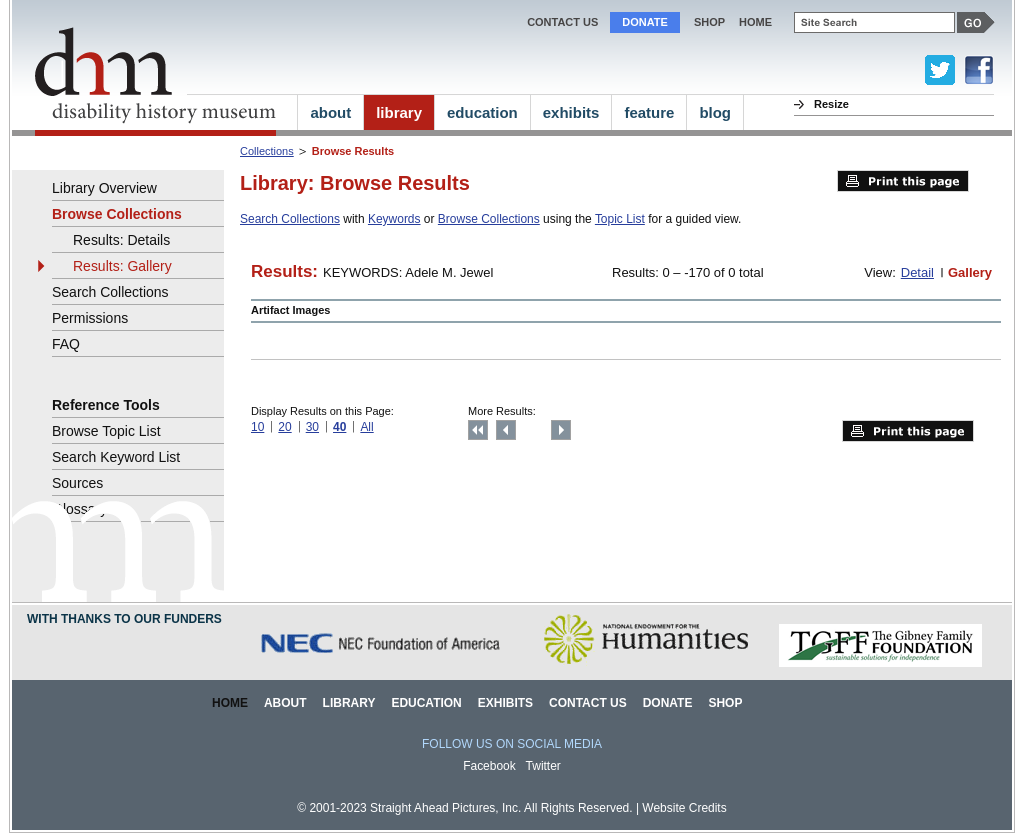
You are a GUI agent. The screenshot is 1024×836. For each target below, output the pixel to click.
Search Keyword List (116, 457)
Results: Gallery (122, 266)
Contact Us (562, 22)
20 (284, 427)
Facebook (489, 766)
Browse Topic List (106, 431)
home (755, 22)
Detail (917, 272)
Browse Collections (489, 219)
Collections (267, 151)
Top (478, 430)
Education (426, 703)
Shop (709, 22)
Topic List (620, 219)
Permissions (90, 318)
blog (715, 112)
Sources (77, 483)
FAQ (66, 344)
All (366, 427)
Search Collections (290, 219)
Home (230, 703)
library (399, 112)
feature (649, 112)
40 (339, 427)
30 (312, 427)
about (330, 112)
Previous (506, 430)
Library (349, 703)
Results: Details (121, 240)
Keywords (394, 219)
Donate (645, 22)
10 (257, 427)
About (285, 703)
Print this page (903, 181)
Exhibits (505, 703)
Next (561, 430)
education (482, 112)
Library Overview (104, 188)
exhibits (571, 112)
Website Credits (684, 808)
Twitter (543, 766)
